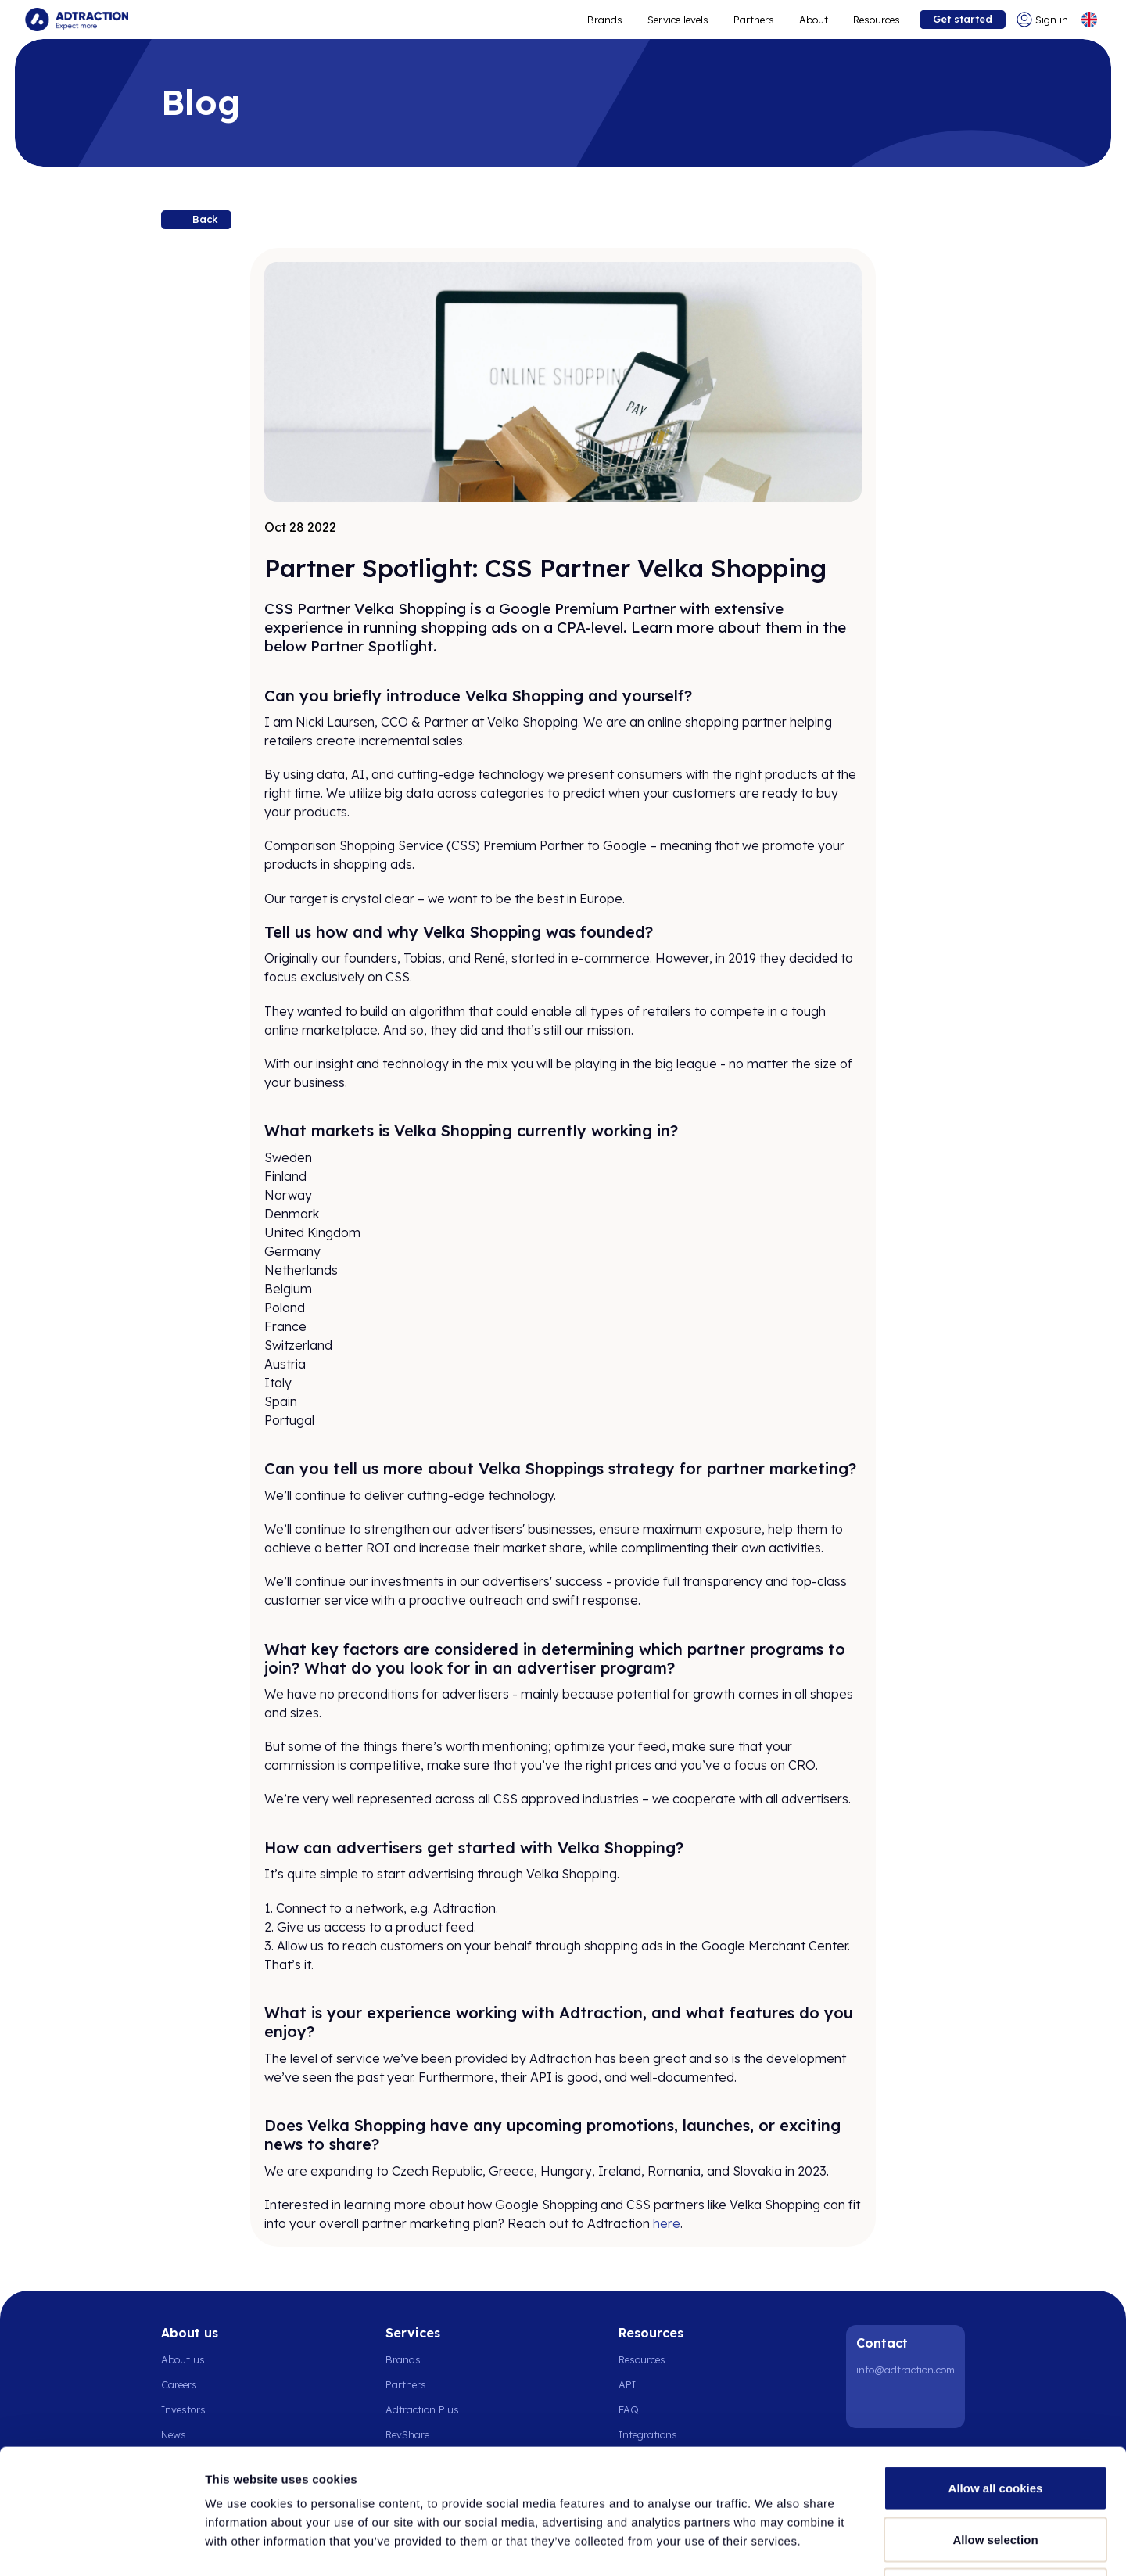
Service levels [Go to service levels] (677, 19)
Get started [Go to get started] (962, 19)
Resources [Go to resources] (876, 19)
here (666, 2223)
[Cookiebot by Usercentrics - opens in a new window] (101, 2545)
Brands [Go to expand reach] (604, 19)
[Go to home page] (76, 19)
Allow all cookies (995, 2370)
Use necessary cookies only (995, 2473)
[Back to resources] (196, 219)
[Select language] (1089, 19)
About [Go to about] (813, 19)
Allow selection (995, 2422)
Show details (820, 2545)
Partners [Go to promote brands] (753, 19)
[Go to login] (1042, 19)
